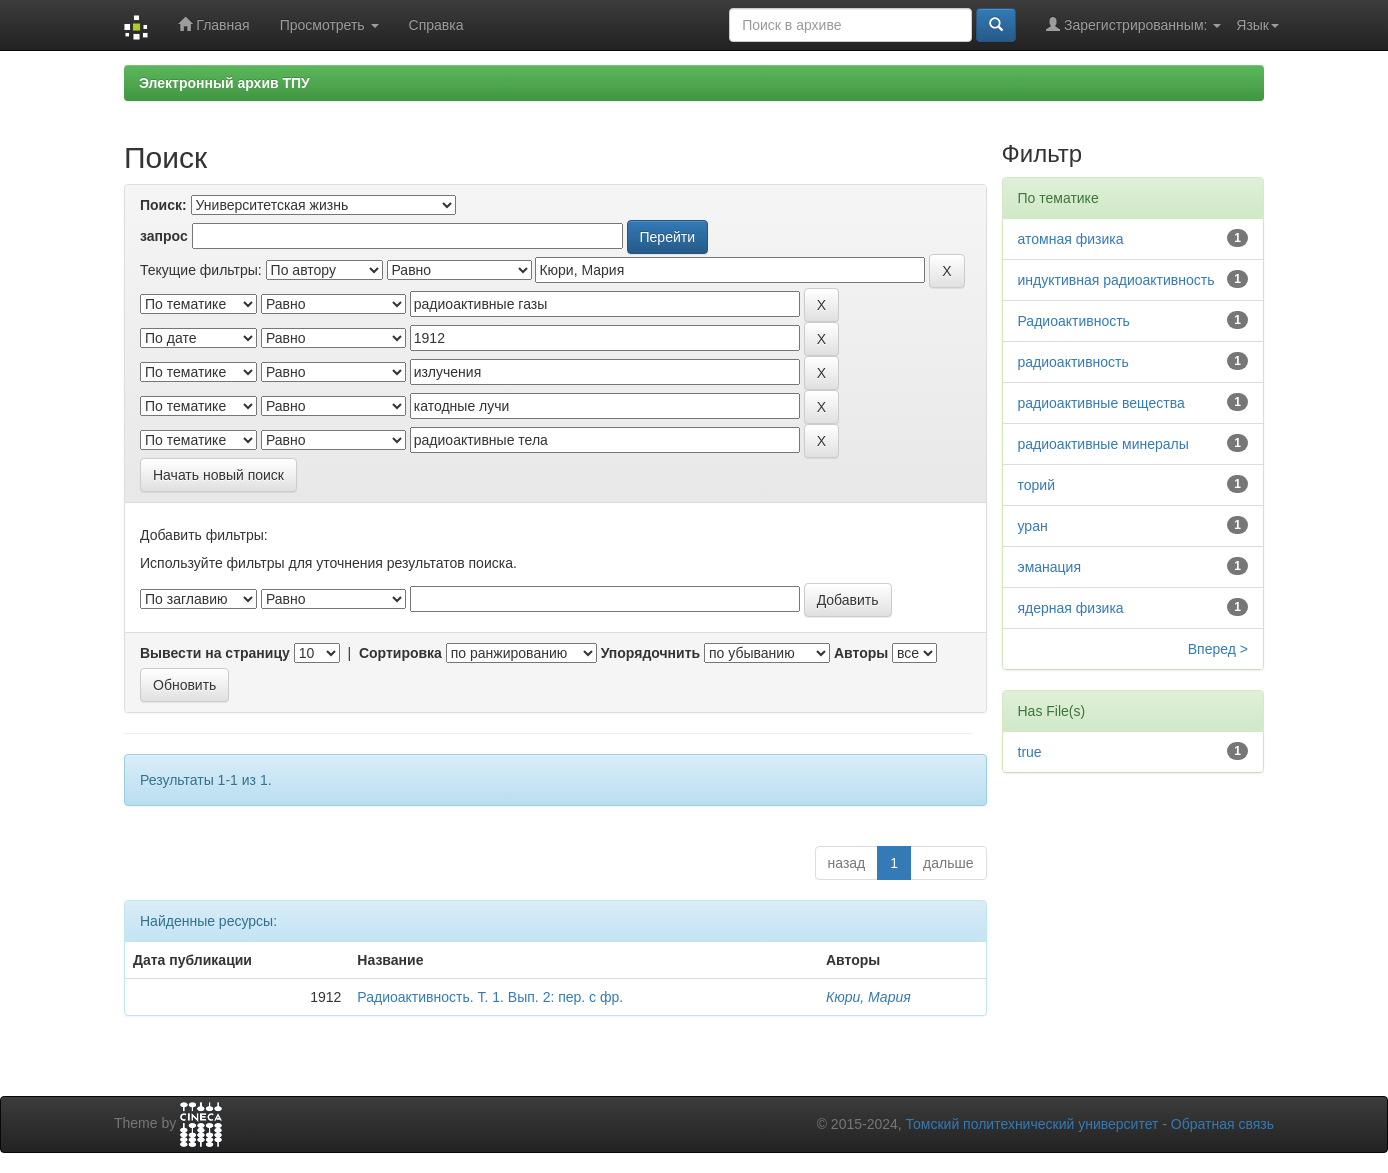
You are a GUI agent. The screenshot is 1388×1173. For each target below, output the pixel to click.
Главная (213, 24)
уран (1033, 526)
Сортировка (400, 653)
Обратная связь (1222, 1124)
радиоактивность (1073, 362)
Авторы (861, 653)
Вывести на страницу (215, 653)
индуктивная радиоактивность (1116, 280)
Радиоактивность (1074, 321)
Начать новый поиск (218, 475)
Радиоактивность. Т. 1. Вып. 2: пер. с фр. (490, 997)
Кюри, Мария (868, 997)
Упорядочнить (650, 653)
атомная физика (1071, 239)
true (1030, 752)
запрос (164, 236)
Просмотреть (329, 25)
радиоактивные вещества (1101, 403)
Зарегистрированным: (1133, 24)
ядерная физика (1071, 608)
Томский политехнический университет (1032, 1124)
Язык (1257, 25)
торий (1036, 485)
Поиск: (163, 205)
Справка (436, 25)
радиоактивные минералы (1103, 444)
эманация (1050, 567)
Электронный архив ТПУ (224, 83)
